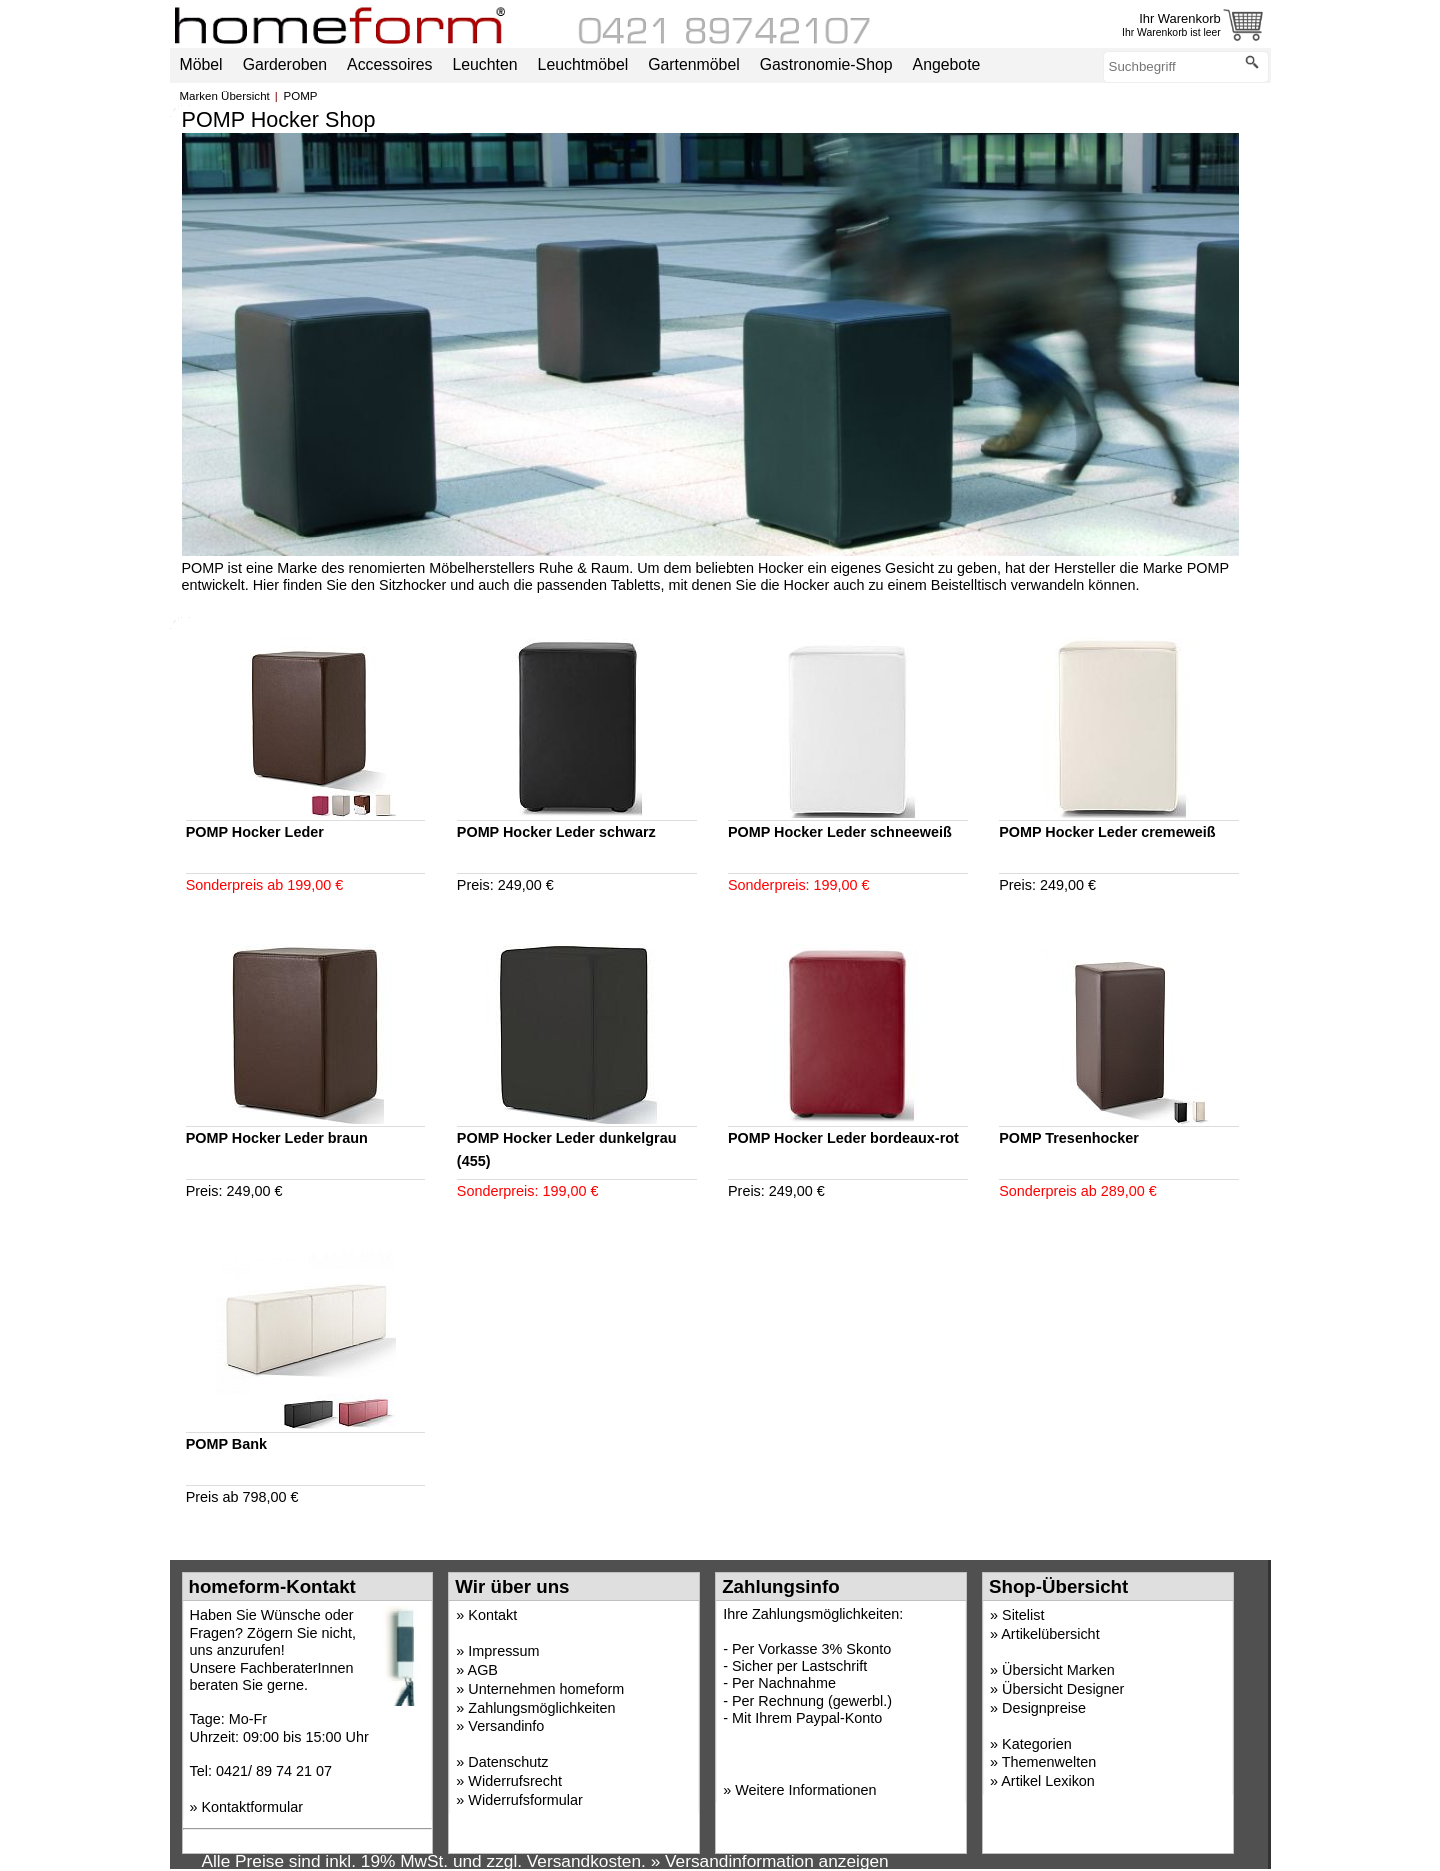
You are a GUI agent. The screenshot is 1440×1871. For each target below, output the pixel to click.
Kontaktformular (253, 1807)
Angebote (947, 64)
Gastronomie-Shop (826, 64)
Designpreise (1044, 1708)
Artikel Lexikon (1048, 1781)
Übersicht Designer (1063, 1689)
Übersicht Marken (1058, 1670)
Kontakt (492, 1615)
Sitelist (1023, 1615)
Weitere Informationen (805, 1790)
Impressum (503, 1651)
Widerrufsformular (525, 1800)
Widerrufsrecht (515, 1781)
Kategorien (1037, 1744)
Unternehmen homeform (546, 1689)
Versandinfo (506, 1726)
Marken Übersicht (225, 96)
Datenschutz (508, 1762)
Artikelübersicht (1050, 1634)
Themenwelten (1049, 1762)
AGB (483, 1670)
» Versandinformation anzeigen (770, 1861)
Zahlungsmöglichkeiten (541, 1708)
